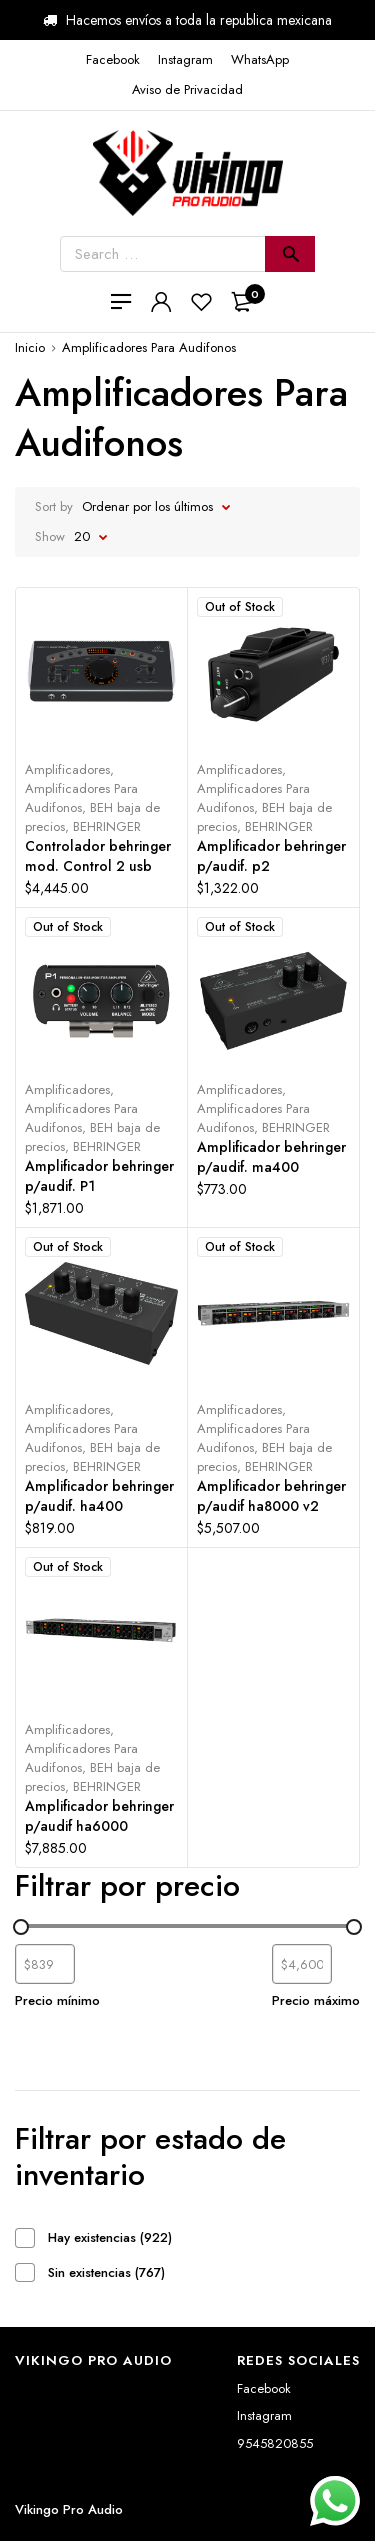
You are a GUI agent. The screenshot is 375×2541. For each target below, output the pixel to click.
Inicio (30, 347)
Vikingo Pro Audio (69, 2509)
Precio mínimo (57, 2000)
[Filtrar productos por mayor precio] (302, 1964)
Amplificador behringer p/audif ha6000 (99, 1816)
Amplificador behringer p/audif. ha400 (99, 1496)
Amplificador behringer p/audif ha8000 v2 (271, 1496)
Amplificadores (67, 769)
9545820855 (275, 2443)
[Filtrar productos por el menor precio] (45, 1964)
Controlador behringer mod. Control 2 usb (98, 856)
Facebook (264, 2388)
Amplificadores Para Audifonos (81, 798)
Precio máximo (316, 2000)
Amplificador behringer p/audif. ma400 (271, 1157)
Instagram (264, 2415)
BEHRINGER (107, 826)
